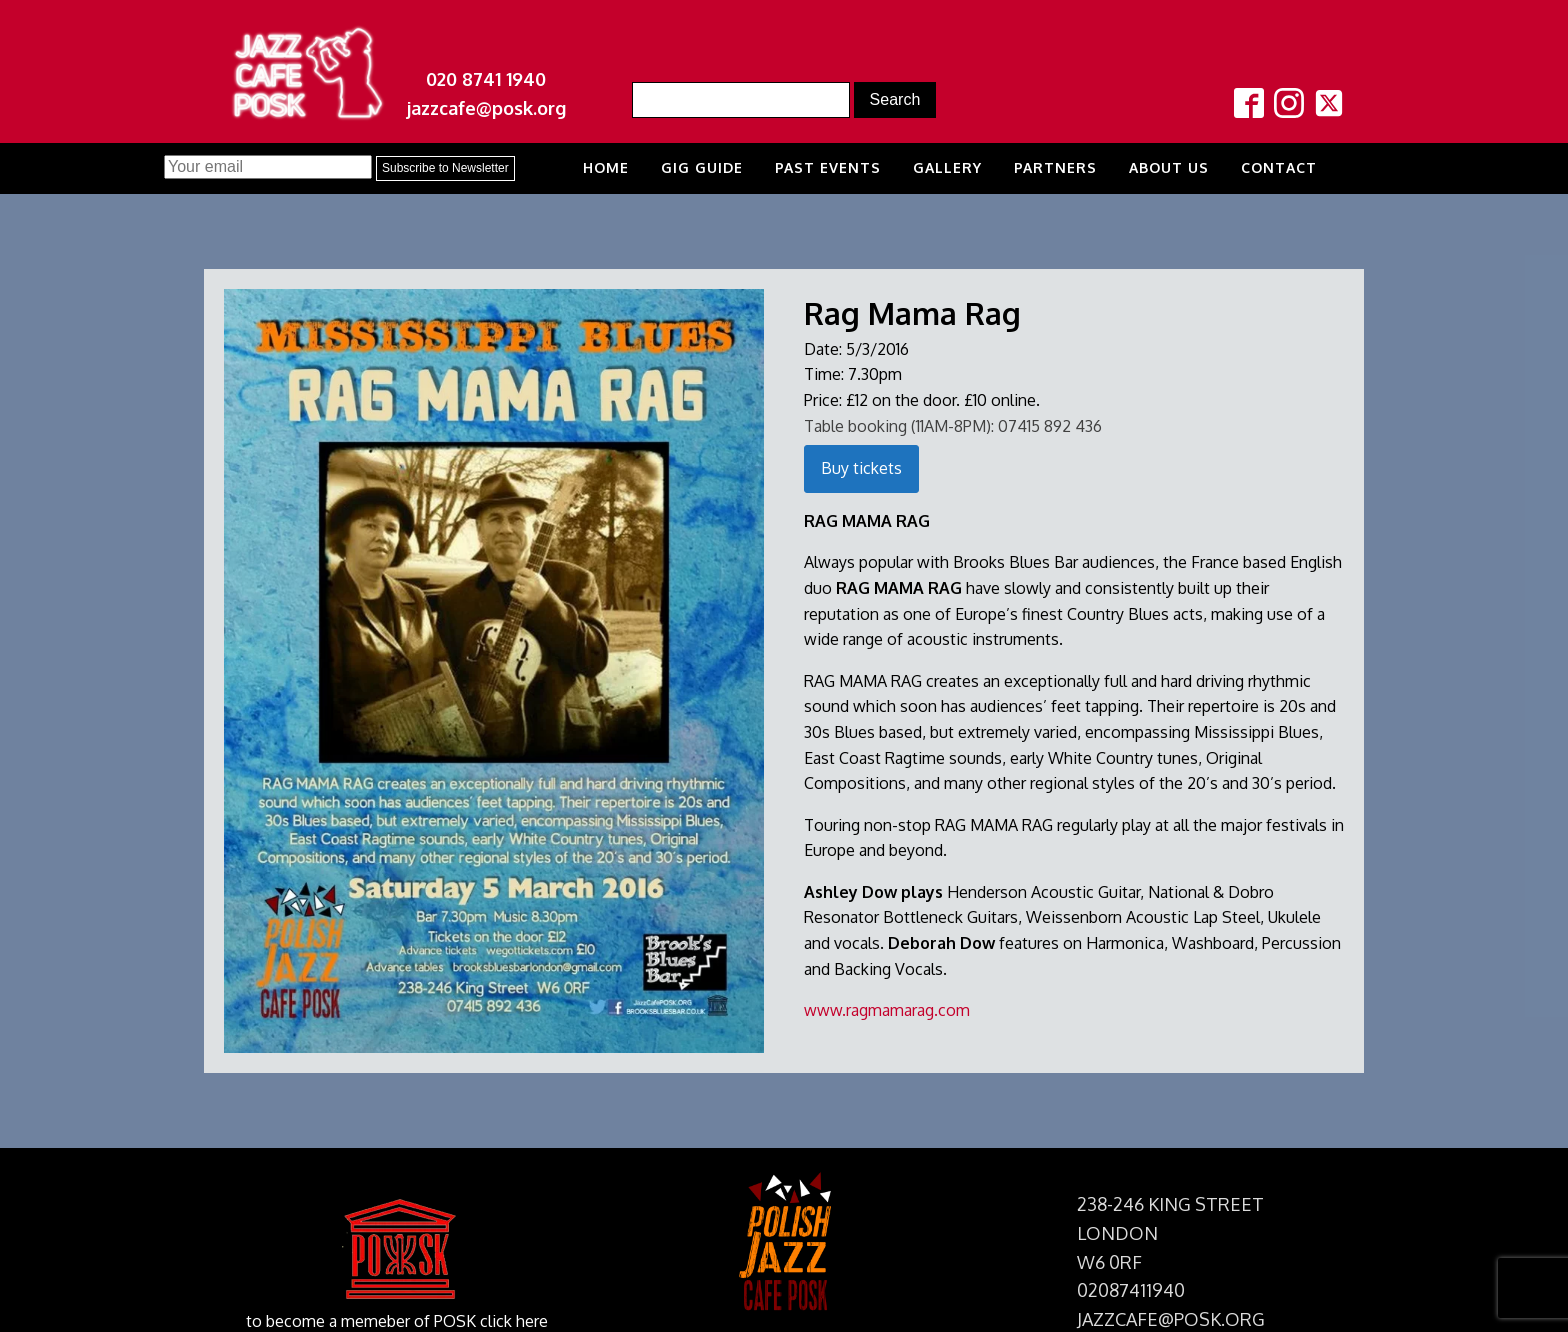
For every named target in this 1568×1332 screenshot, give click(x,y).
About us (1169, 167)
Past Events (828, 167)
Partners (1055, 167)
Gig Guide (702, 167)
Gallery (947, 167)
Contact (1279, 167)
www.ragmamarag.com (887, 1010)
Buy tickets (861, 468)
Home (606, 167)
